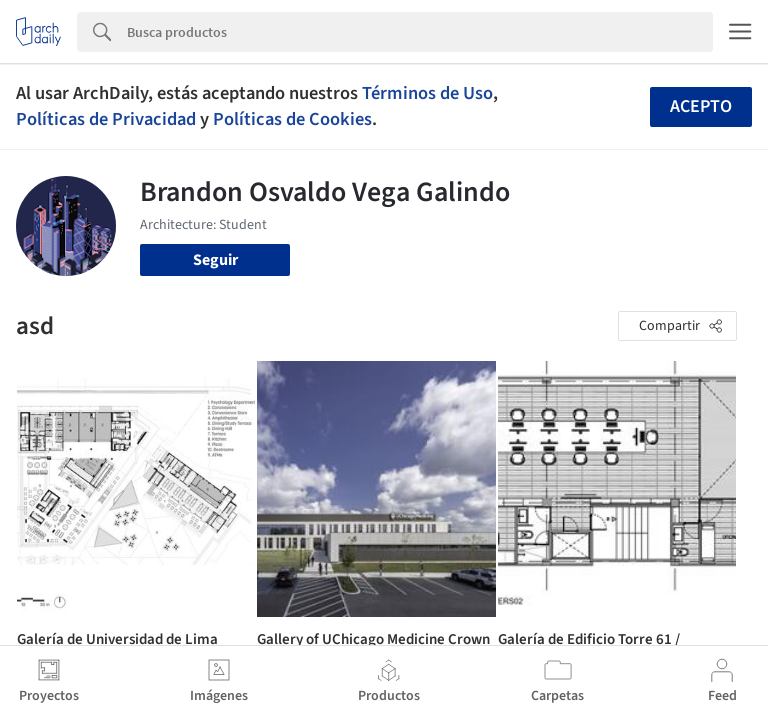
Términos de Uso (427, 93)
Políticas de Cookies (292, 119)
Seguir (215, 260)
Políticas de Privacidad (106, 119)
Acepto (701, 106)
